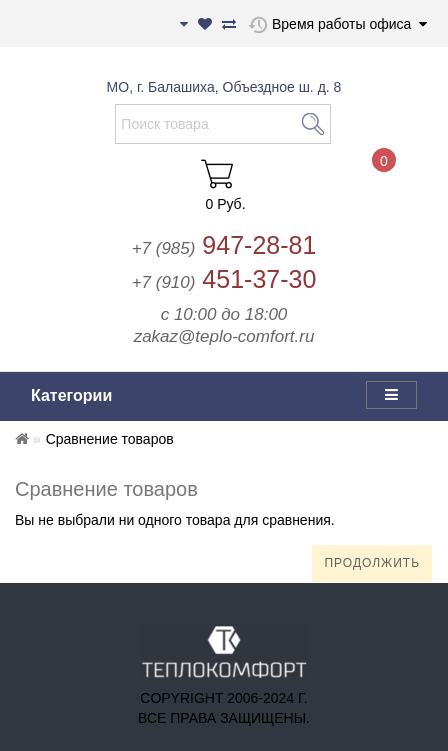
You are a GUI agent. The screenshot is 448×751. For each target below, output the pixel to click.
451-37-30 (224, 279)
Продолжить (372, 563)
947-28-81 (224, 245)
